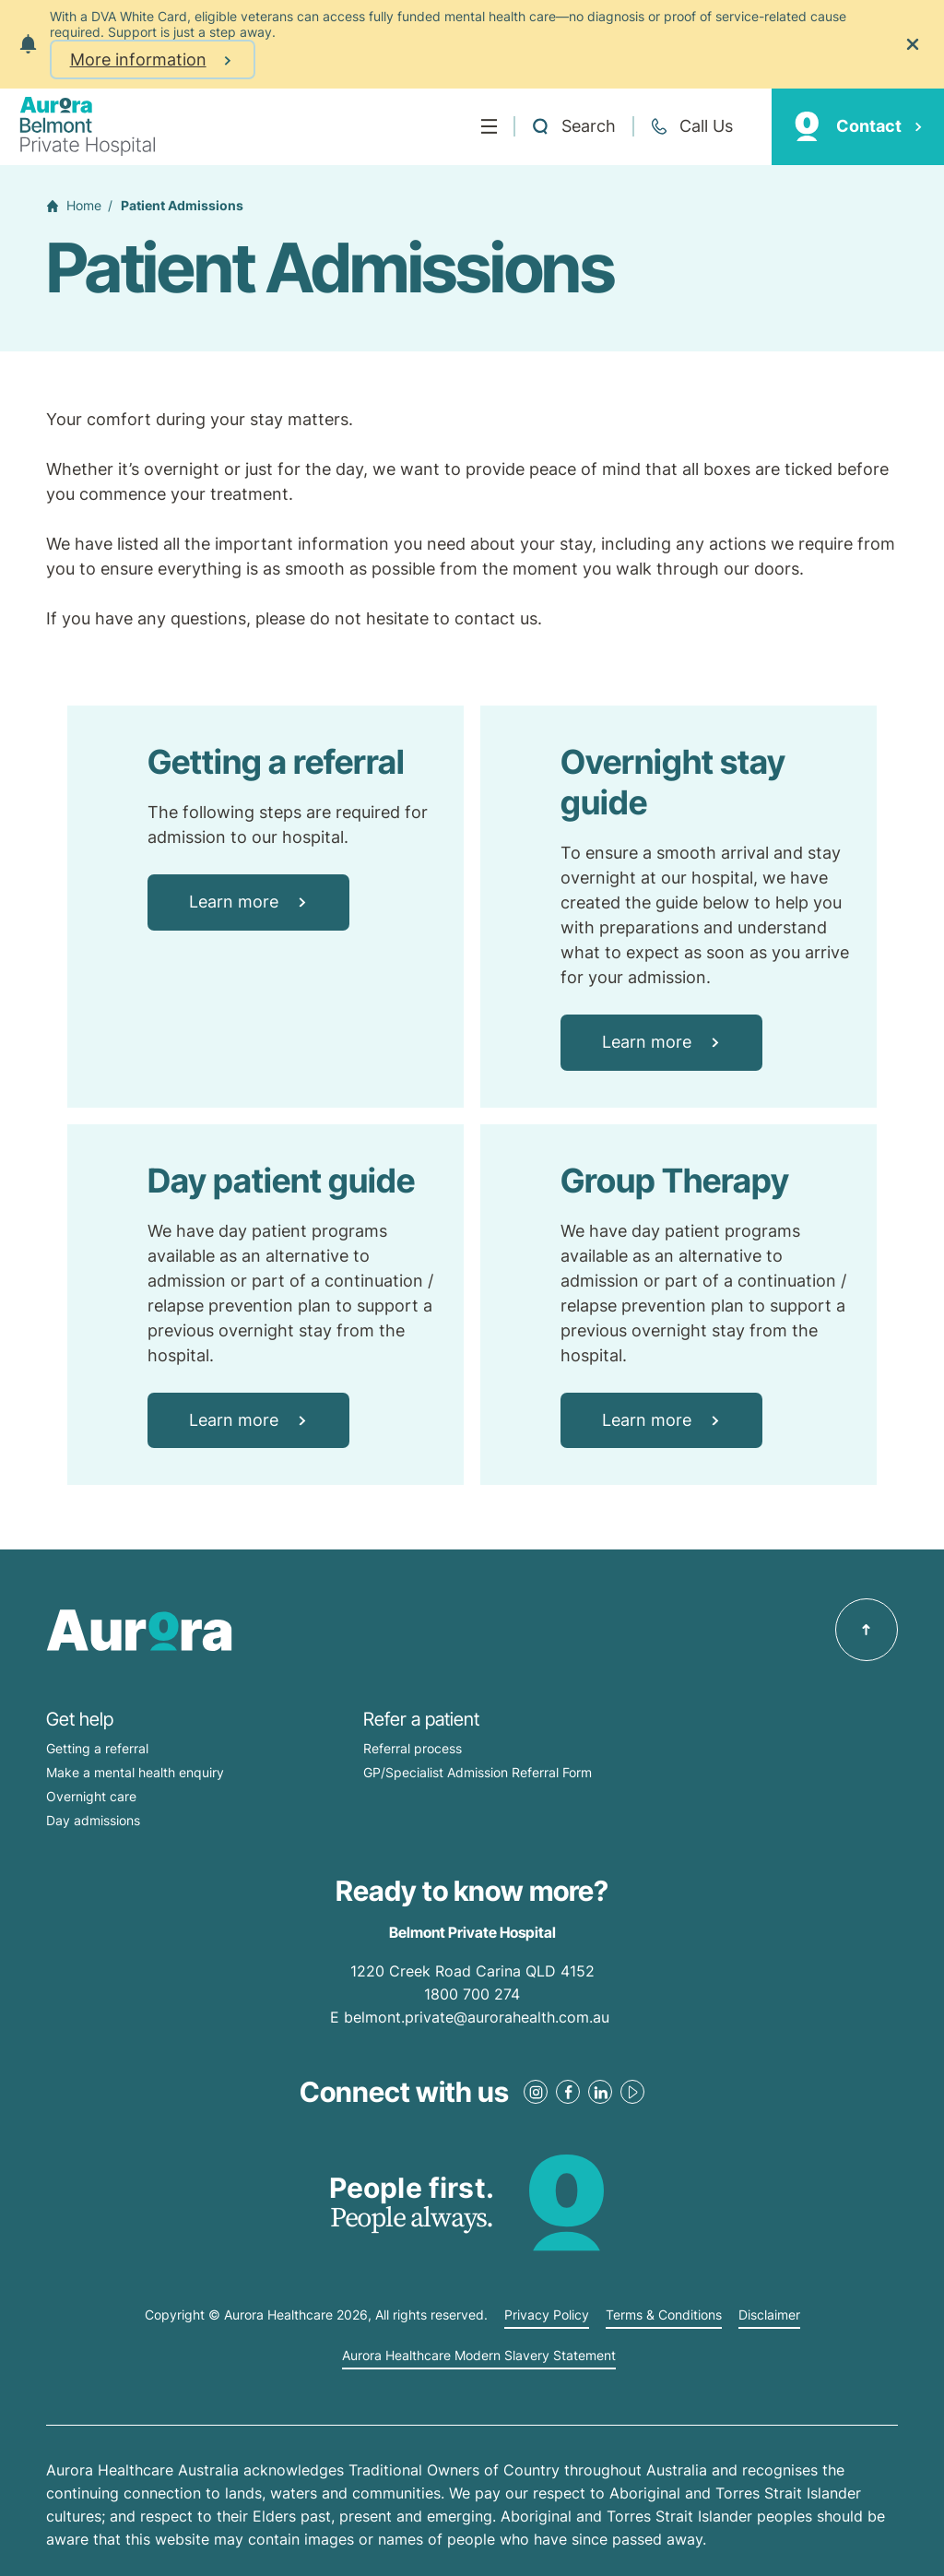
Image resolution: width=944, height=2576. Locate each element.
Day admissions (93, 1820)
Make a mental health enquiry (135, 1772)
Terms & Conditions (664, 2315)
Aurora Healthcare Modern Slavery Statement (479, 2355)
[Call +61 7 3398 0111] (691, 126)
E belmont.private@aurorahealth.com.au (472, 2017)
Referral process (412, 1748)
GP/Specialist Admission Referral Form (477, 1772)
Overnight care (91, 1796)
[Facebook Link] (568, 2092)
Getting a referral (97, 1748)
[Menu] (489, 126)
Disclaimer (769, 2315)
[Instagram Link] (536, 2092)
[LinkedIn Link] (600, 2092)
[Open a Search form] (572, 126)
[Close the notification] (913, 44)
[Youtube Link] (632, 2092)
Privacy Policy (546, 2315)
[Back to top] (866, 1629)
